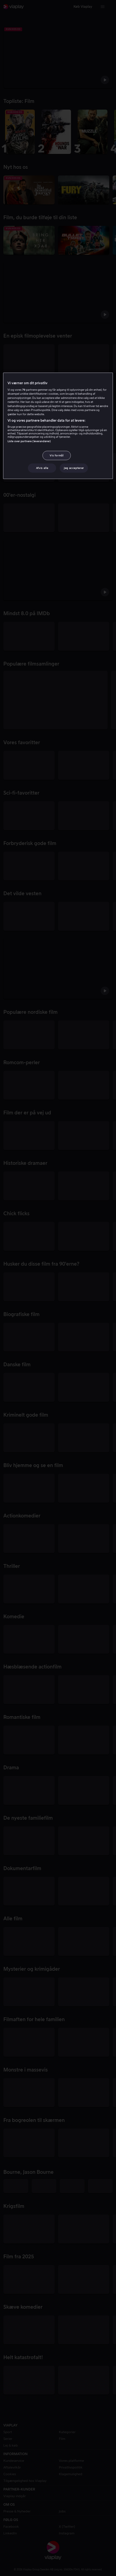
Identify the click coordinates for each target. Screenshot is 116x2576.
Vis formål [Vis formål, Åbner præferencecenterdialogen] (57, 455)
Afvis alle (42, 468)
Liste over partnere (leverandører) (29, 441)
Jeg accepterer (74, 468)
